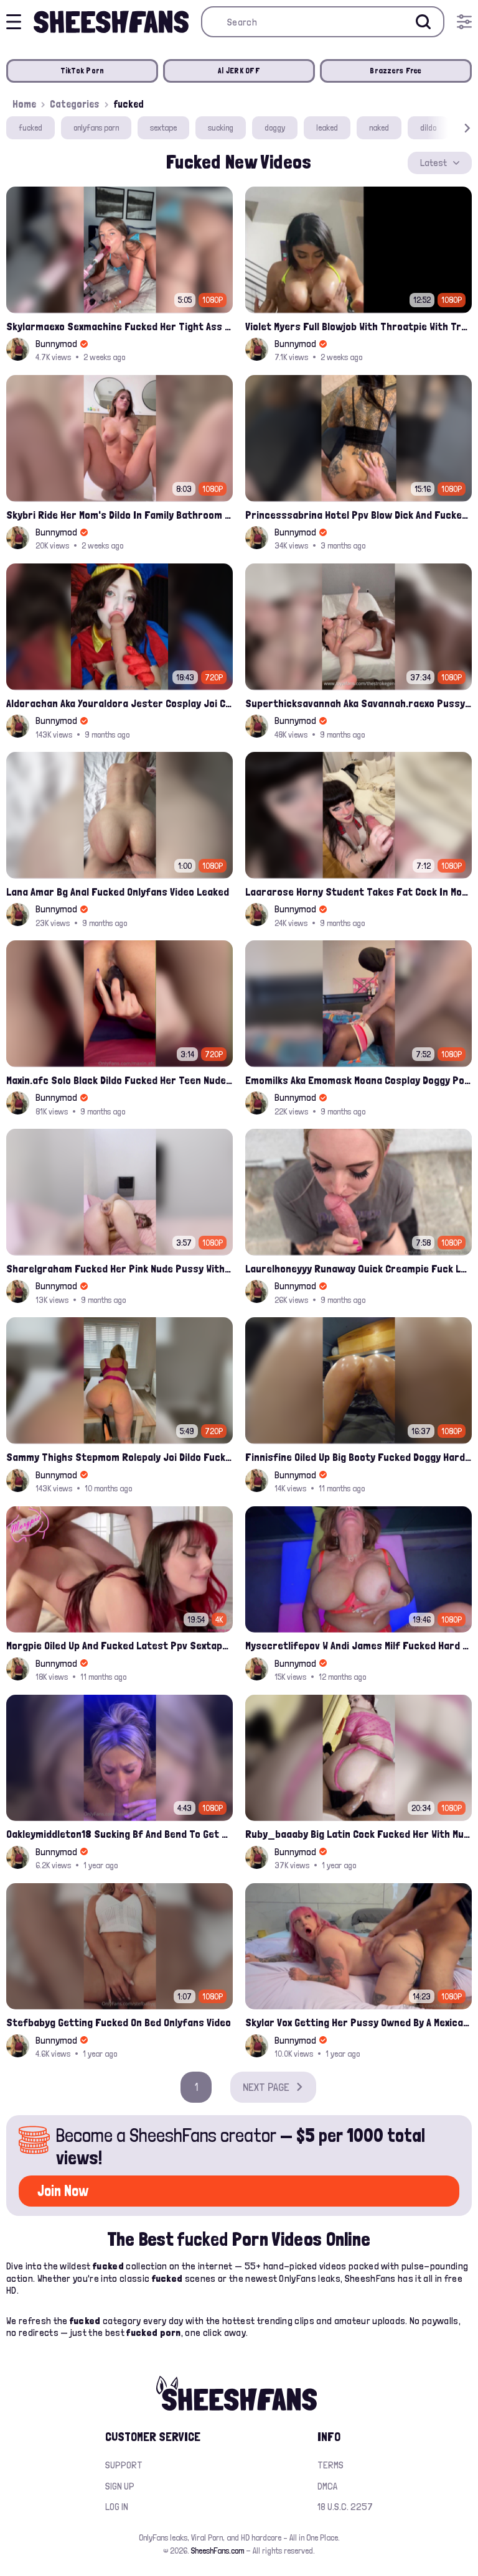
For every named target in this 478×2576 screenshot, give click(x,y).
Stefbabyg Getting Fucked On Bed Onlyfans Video (118, 2022)
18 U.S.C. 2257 (345, 2507)
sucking (220, 127)
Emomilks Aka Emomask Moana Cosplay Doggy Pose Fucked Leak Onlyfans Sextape (358, 1079)
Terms (330, 2465)
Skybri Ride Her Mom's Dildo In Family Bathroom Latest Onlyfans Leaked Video (119, 514)
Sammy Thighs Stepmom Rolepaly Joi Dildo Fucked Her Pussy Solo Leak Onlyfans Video (119, 1456)
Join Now (62, 2191)
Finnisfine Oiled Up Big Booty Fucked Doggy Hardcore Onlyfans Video (358, 1456)
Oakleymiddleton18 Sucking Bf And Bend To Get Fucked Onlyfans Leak (119, 1833)
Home (24, 104)
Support (124, 2465)
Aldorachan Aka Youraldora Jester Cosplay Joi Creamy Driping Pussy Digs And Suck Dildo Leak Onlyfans (119, 703)
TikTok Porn (82, 70)
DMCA (327, 2486)
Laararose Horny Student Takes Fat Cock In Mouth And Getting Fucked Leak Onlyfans (358, 891)
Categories (75, 104)
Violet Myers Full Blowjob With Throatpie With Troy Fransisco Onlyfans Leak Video (358, 326)
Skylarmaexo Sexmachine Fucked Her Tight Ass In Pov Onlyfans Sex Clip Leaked (119, 326)
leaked (327, 127)
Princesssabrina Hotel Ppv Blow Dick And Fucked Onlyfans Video (358, 514)
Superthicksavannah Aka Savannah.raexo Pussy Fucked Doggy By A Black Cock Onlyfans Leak (358, 703)
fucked (30, 127)
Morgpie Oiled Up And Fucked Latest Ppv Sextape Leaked (119, 1645)
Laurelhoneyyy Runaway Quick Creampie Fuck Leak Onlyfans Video (358, 1268)
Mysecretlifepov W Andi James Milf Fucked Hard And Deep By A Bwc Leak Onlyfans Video (358, 1645)
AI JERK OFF (239, 70)
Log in (116, 2507)
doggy (275, 127)
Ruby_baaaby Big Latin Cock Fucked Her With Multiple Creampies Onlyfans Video (358, 1833)
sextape (163, 127)
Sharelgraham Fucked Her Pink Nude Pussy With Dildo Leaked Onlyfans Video (119, 1268)
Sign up (119, 2486)
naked (379, 127)
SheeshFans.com (217, 2550)
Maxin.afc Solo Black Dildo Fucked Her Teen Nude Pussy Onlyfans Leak (119, 1079)
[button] (449, 127)
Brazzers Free (395, 70)
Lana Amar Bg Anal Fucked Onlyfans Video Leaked (117, 891)
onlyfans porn (96, 127)
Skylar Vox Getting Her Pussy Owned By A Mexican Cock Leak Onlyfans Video (358, 2022)
